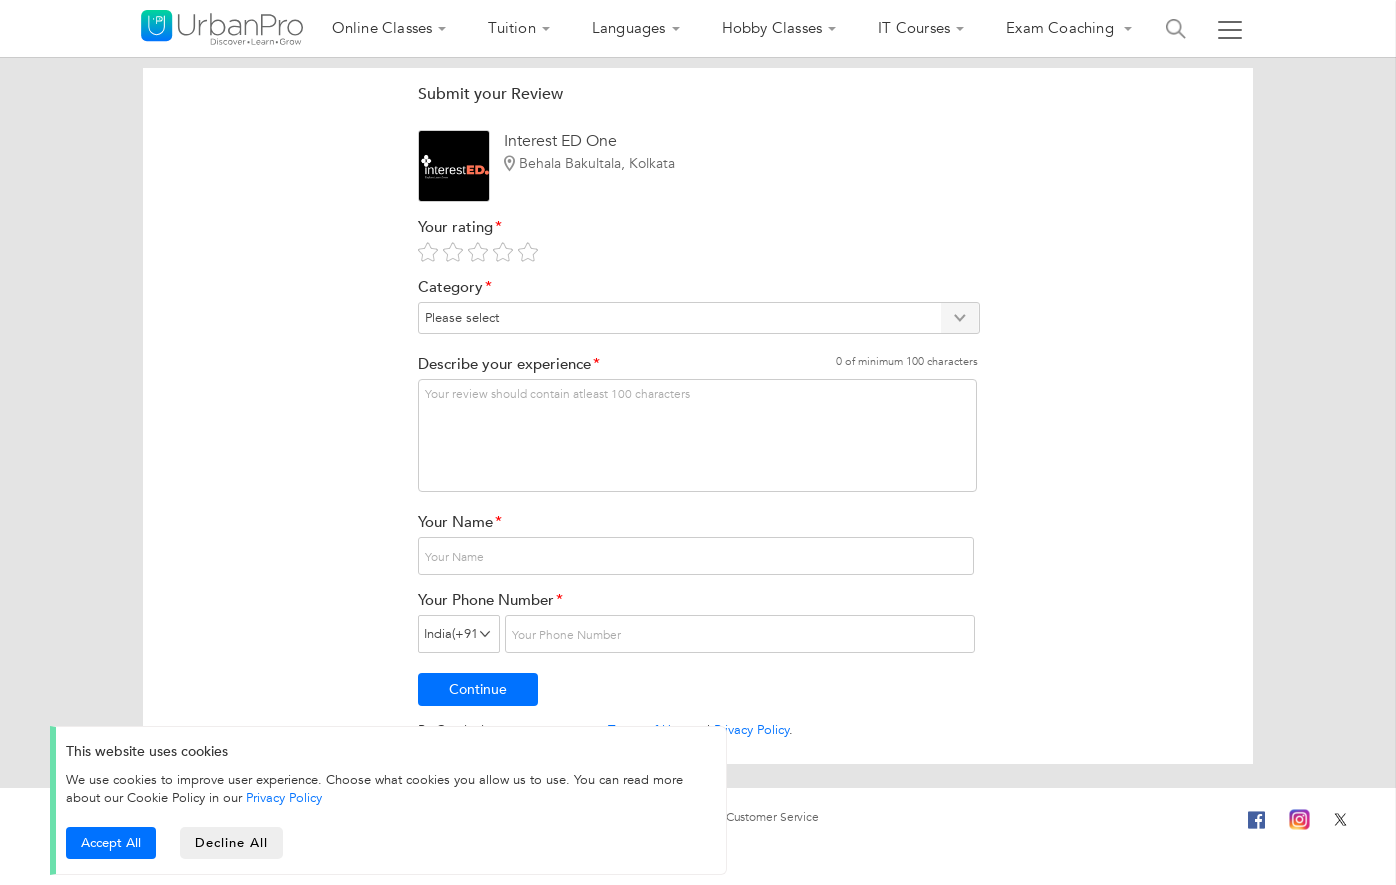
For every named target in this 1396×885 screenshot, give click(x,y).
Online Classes (382, 28)
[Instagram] (1299, 817)
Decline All (231, 843)
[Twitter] (1340, 817)
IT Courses (914, 28)
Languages (629, 28)
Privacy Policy (751, 730)
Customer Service (772, 817)
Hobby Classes (772, 28)
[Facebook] (1257, 828)
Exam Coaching (1062, 28)
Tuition (511, 28)
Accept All (111, 843)
